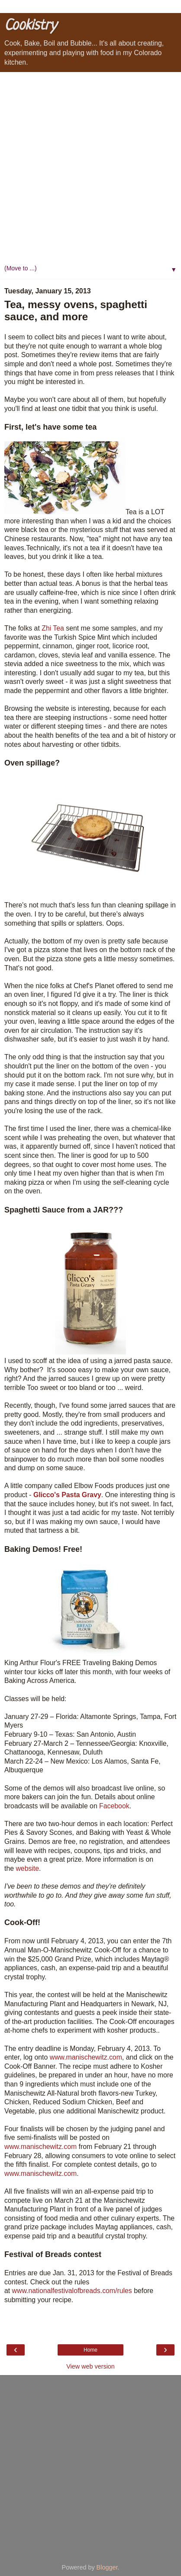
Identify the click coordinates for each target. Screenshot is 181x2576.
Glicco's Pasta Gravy (67, 1494)
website (27, 1868)
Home (90, 2350)
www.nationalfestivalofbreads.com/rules (72, 2290)
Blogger (107, 2567)
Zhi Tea (53, 628)
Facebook (114, 1806)
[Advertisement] (90, 167)
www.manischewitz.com (86, 2057)
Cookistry (30, 26)
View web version (90, 2366)
